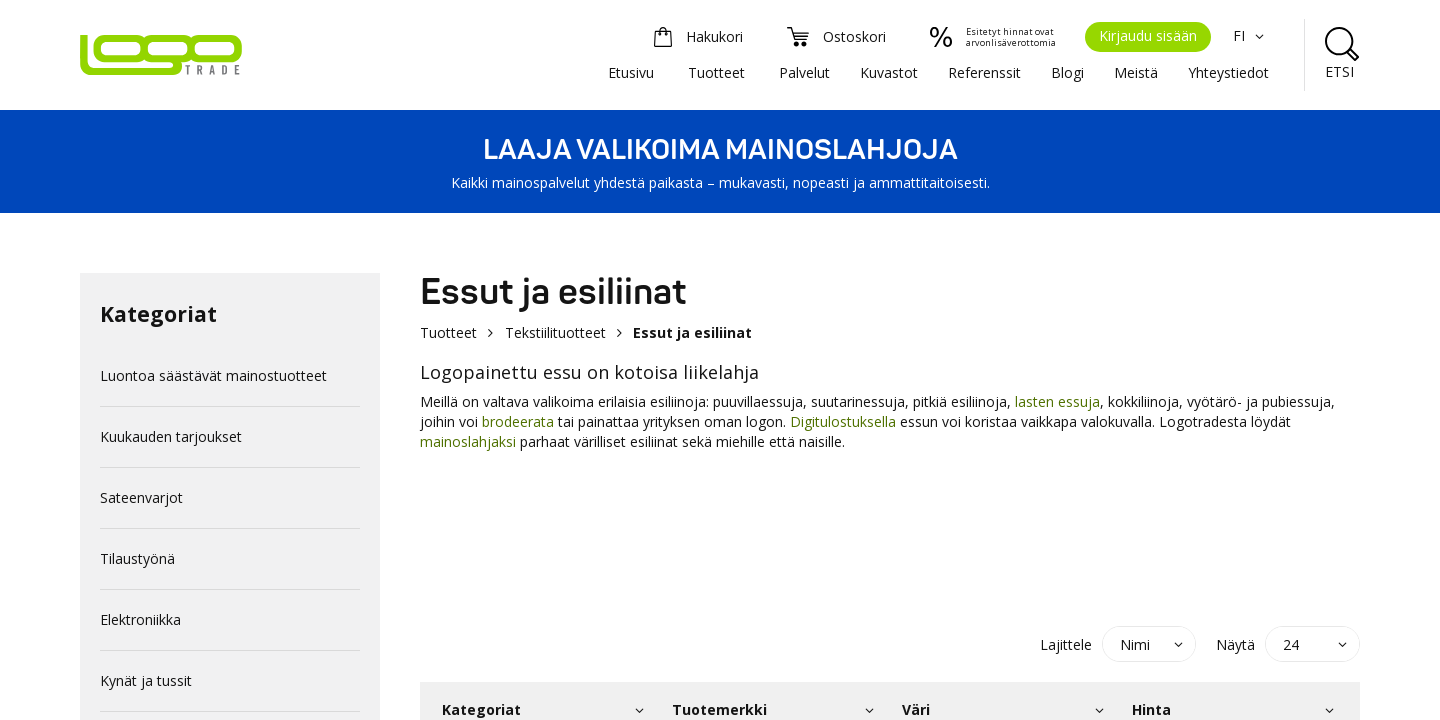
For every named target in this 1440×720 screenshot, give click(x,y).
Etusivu (631, 72)
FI (1251, 35)
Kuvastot (889, 72)
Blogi (1067, 72)
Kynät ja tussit (146, 680)
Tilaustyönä (137, 558)
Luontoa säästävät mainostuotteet (213, 375)
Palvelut (804, 72)
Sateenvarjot (141, 497)
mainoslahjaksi (470, 441)
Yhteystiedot (1228, 72)
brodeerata (516, 421)
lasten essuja (1057, 401)
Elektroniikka (140, 619)
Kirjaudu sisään (1148, 35)
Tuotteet (716, 72)
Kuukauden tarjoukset (171, 436)
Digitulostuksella (843, 421)
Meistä (1136, 72)
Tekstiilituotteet (555, 332)
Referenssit (984, 72)
